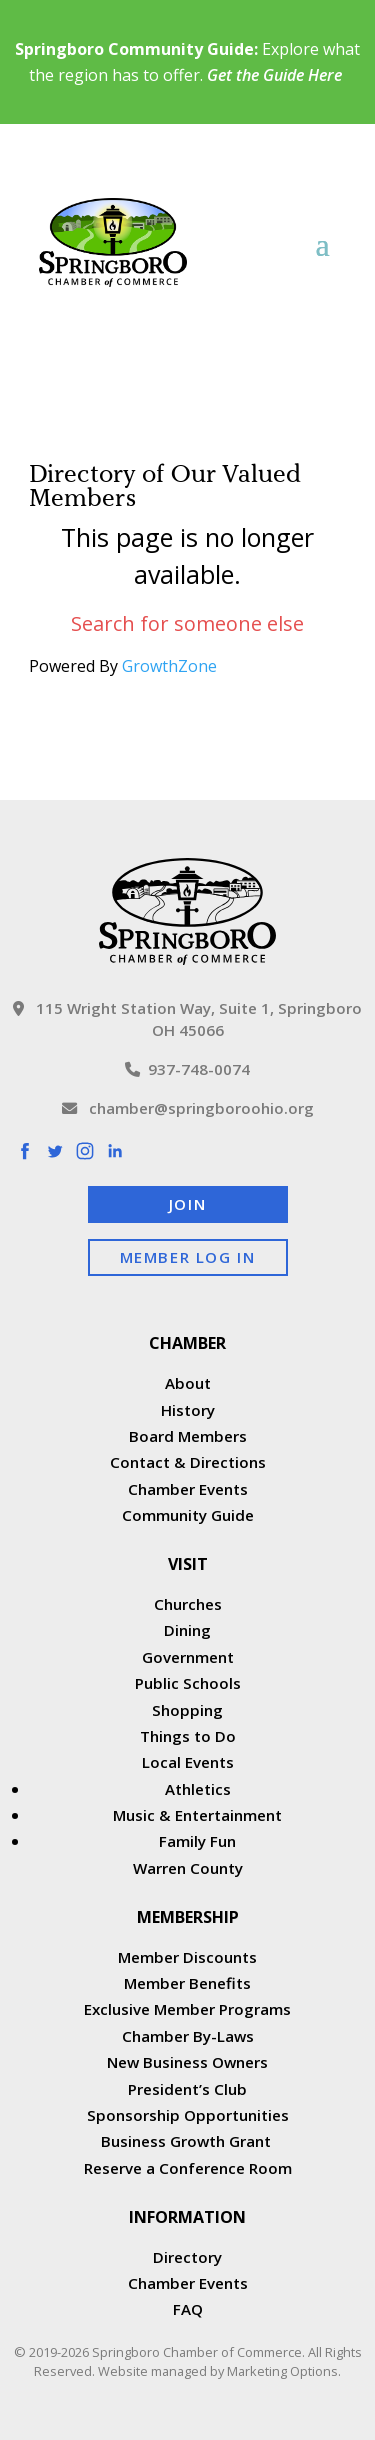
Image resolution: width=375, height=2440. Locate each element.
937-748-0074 (187, 1069)
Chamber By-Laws (188, 2036)
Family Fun (197, 1841)
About (188, 1383)
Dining (187, 1630)
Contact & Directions (188, 1462)
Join (187, 1204)
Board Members (188, 1436)
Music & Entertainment (197, 1815)
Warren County (188, 1868)
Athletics (198, 1789)
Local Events (188, 1762)
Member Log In (188, 1257)
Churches (188, 1604)
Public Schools (188, 1683)
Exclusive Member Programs (187, 2009)
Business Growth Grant (188, 2141)
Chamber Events (188, 1489)
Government (188, 1657)
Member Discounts (187, 1957)
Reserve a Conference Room (188, 2168)
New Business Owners (187, 2062)
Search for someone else (187, 623)
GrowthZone (169, 666)
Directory (187, 2257)
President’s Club (187, 2089)
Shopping (187, 1710)
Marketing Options (282, 2371)
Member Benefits (187, 1983)
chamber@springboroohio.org (188, 1108)
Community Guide (188, 1515)
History (188, 1410)
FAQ (188, 2309)
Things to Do (188, 1736)
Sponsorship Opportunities (188, 2115)
